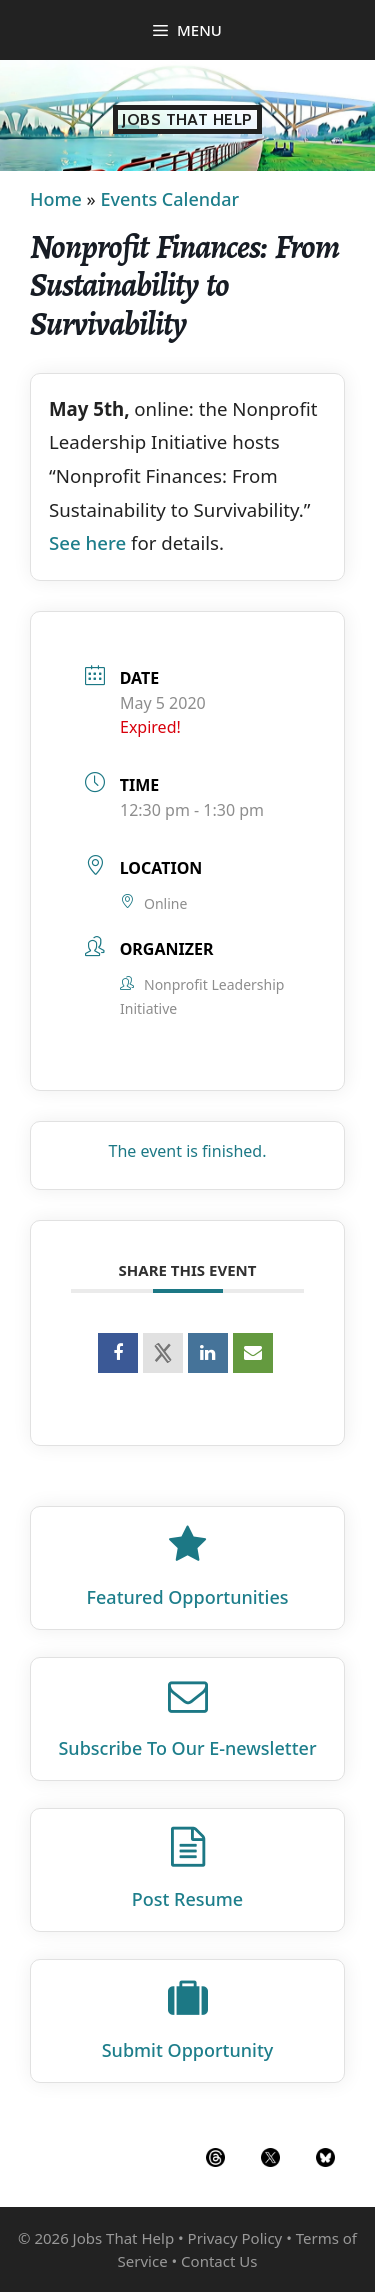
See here (87, 542)
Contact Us (219, 2261)
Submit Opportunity (188, 2050)
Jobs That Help (187, 119)
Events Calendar (169, 199)
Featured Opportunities (188, 1597)
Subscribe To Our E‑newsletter (187, 1748)
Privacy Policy (235, 2238)
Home (56, 199)
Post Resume (187, 1899)
